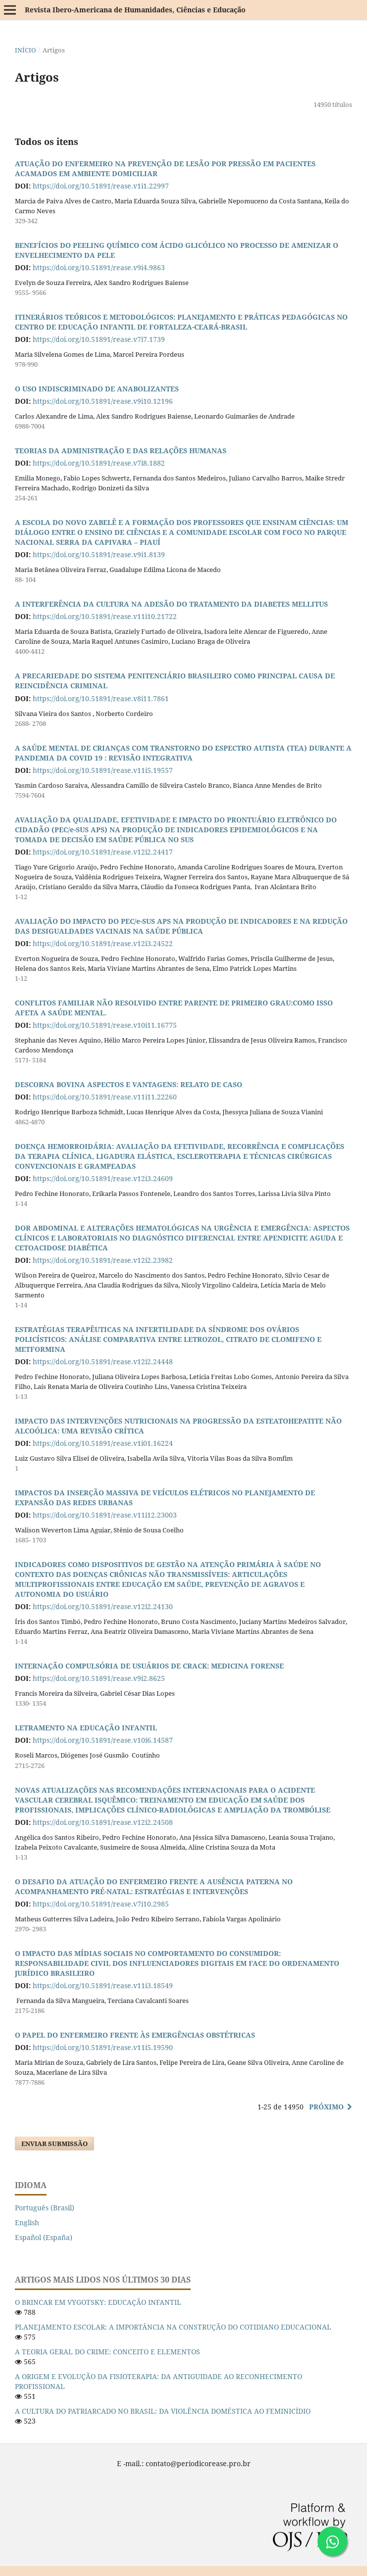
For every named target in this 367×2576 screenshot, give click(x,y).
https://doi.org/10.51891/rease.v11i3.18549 (103, 1985)
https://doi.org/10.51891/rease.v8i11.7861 (101, 698)
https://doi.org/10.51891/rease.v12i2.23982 (103, 1260)
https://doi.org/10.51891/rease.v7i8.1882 (99, 463)
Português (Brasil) (44, 2207)
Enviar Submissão (54, 2143)
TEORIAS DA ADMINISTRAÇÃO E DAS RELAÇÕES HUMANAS (120, 450)
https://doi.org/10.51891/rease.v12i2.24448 (103, 1361)
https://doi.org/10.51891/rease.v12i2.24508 (103, 1822)
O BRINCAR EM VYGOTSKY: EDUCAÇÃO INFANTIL (98, 2302)
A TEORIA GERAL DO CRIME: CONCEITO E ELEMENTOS (107, 2351)
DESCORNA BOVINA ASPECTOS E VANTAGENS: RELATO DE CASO (128, 1084)
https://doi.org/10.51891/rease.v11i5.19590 (103, 2047)
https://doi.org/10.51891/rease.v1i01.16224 (103, 1443)
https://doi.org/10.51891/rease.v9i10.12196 (103, 401)
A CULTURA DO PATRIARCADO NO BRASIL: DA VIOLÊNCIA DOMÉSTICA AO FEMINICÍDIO (163, 2411)
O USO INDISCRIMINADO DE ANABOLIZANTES (97, 388)
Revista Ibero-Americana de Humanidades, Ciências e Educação (135, 9)
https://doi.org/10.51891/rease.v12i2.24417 (103, 852)
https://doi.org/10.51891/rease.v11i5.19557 (103, 770)
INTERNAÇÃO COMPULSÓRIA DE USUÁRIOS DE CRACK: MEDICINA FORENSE (149, 1665)
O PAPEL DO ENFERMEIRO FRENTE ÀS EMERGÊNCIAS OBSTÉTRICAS (135, 2035)
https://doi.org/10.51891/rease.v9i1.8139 (99, 554)
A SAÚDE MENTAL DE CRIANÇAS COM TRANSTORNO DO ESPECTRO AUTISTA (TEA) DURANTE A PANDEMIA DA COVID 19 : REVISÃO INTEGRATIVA (183, 753)
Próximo (326, 2106)
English (27, 2222)
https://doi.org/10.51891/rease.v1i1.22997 (101, 186)
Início (25, 50)
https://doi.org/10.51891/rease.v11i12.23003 (105, 1515)
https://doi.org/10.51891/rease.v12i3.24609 (103, 1178)
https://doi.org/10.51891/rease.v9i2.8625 (99, 1678)
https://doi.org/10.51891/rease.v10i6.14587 (103, 1740)
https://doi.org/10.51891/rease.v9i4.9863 (99, 267)
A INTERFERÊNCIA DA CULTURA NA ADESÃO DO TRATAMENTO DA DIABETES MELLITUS (171, 604)
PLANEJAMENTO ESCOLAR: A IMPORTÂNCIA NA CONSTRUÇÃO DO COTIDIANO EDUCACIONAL (173, 2327)
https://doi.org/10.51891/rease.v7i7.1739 (99, 339)
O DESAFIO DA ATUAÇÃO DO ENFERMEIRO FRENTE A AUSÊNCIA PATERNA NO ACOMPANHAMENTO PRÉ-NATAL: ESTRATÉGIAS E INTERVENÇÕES (154, 1886)
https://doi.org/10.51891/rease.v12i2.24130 (103, 1606)
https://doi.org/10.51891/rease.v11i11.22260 (105, 1096)
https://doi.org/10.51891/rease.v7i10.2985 (101, 1903)
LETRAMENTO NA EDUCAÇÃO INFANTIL (86, 1727)
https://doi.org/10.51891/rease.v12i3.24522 (103, 943)
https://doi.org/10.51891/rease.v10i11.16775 (105, 1025)
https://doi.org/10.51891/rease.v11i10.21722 (105, 616)
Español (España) (43, 2237)
